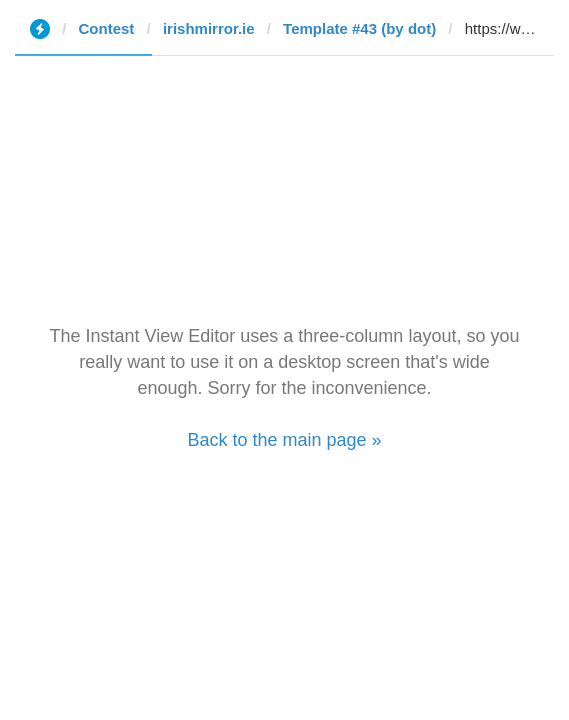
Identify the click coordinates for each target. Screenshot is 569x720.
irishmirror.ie (209, 28)
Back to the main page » (284, 440)
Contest (107, 28)
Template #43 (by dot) (359, 28)
